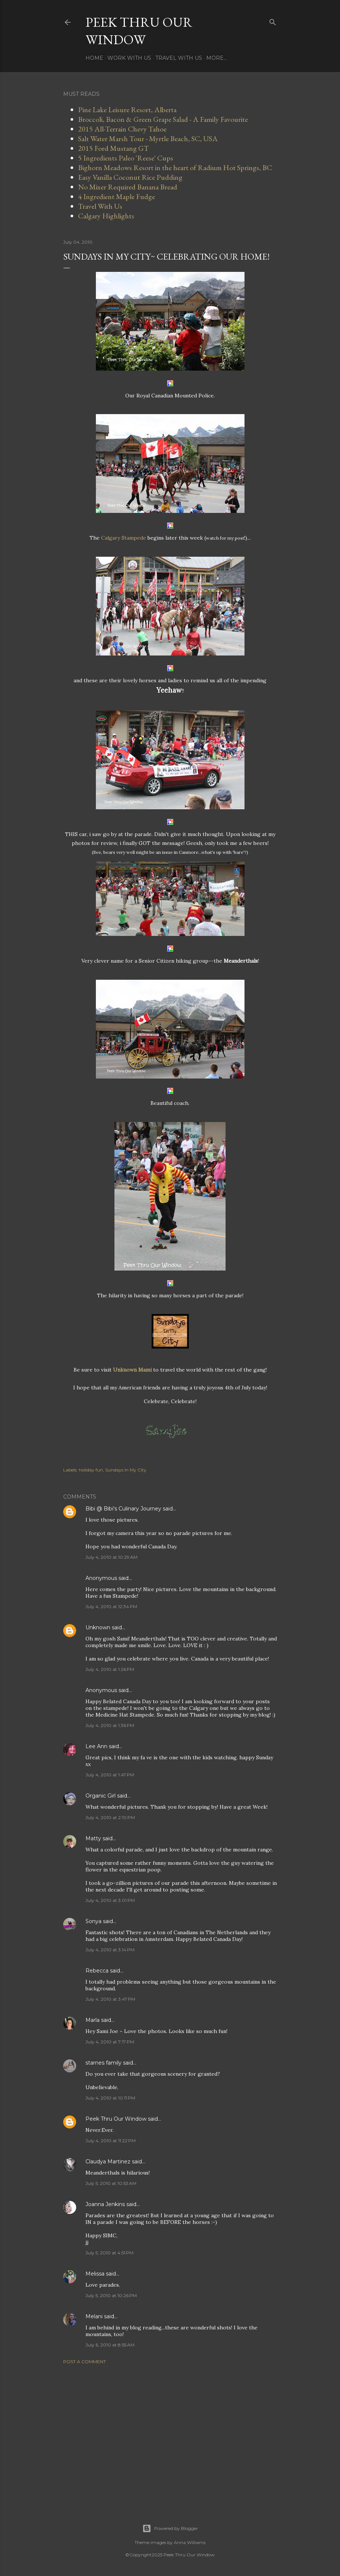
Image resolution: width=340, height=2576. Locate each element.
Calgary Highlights (106, 216)
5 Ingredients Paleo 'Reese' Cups (125, 158)
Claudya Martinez (107, 2161)
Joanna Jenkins (105, 2204)
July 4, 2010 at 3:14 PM (110, 1949)
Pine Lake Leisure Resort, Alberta (127, 109)
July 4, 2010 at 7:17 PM (109, 2042)
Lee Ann (96, 1746)
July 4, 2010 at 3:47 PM (110, 1999)
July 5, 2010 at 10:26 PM (111, 2295)
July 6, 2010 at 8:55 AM (110, 2345)
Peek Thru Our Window (138, 30)
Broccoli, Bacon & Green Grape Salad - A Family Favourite (163, 119)
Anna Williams (189, 2542)
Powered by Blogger (170, 2528)
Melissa (94, 2273)
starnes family (103, 2062)
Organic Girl (100, 1795)
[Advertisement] (170, 2435)
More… (216, 58)
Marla (92, 2020)
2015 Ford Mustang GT (113, 148)
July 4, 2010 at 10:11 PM (110, 2098)
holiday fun (91, 1470)
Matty (93, 1838)
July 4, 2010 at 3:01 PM (110, 1900)
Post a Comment (84, 2361)
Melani (94, 2316)
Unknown (97, 1627)
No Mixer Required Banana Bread (127, 187)
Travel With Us (178, 58)
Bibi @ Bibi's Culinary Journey (123, 1508)
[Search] (272, 20)
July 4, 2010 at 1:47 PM (109, 1774)
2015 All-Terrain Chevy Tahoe (122, 129)
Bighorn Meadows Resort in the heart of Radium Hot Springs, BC (175, 167)
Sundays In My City (125, 1470)
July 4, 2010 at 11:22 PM (110, 2140)
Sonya (93, 1921)
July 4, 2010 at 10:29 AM (111, 1557)
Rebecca (97, 1970)
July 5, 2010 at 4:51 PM (109, 2252)
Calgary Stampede (123, 537)
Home (94, 58)
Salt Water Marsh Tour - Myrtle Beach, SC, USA (148, 138)
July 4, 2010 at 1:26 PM (109, 1669)
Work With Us (129, 58)
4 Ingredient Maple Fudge (116, 196)
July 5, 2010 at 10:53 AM (110, 2183)
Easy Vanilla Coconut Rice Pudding (130, 177)
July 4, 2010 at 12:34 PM (111, 1606)
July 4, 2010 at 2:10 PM (110, 1817)
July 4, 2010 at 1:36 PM (109, 1725)
